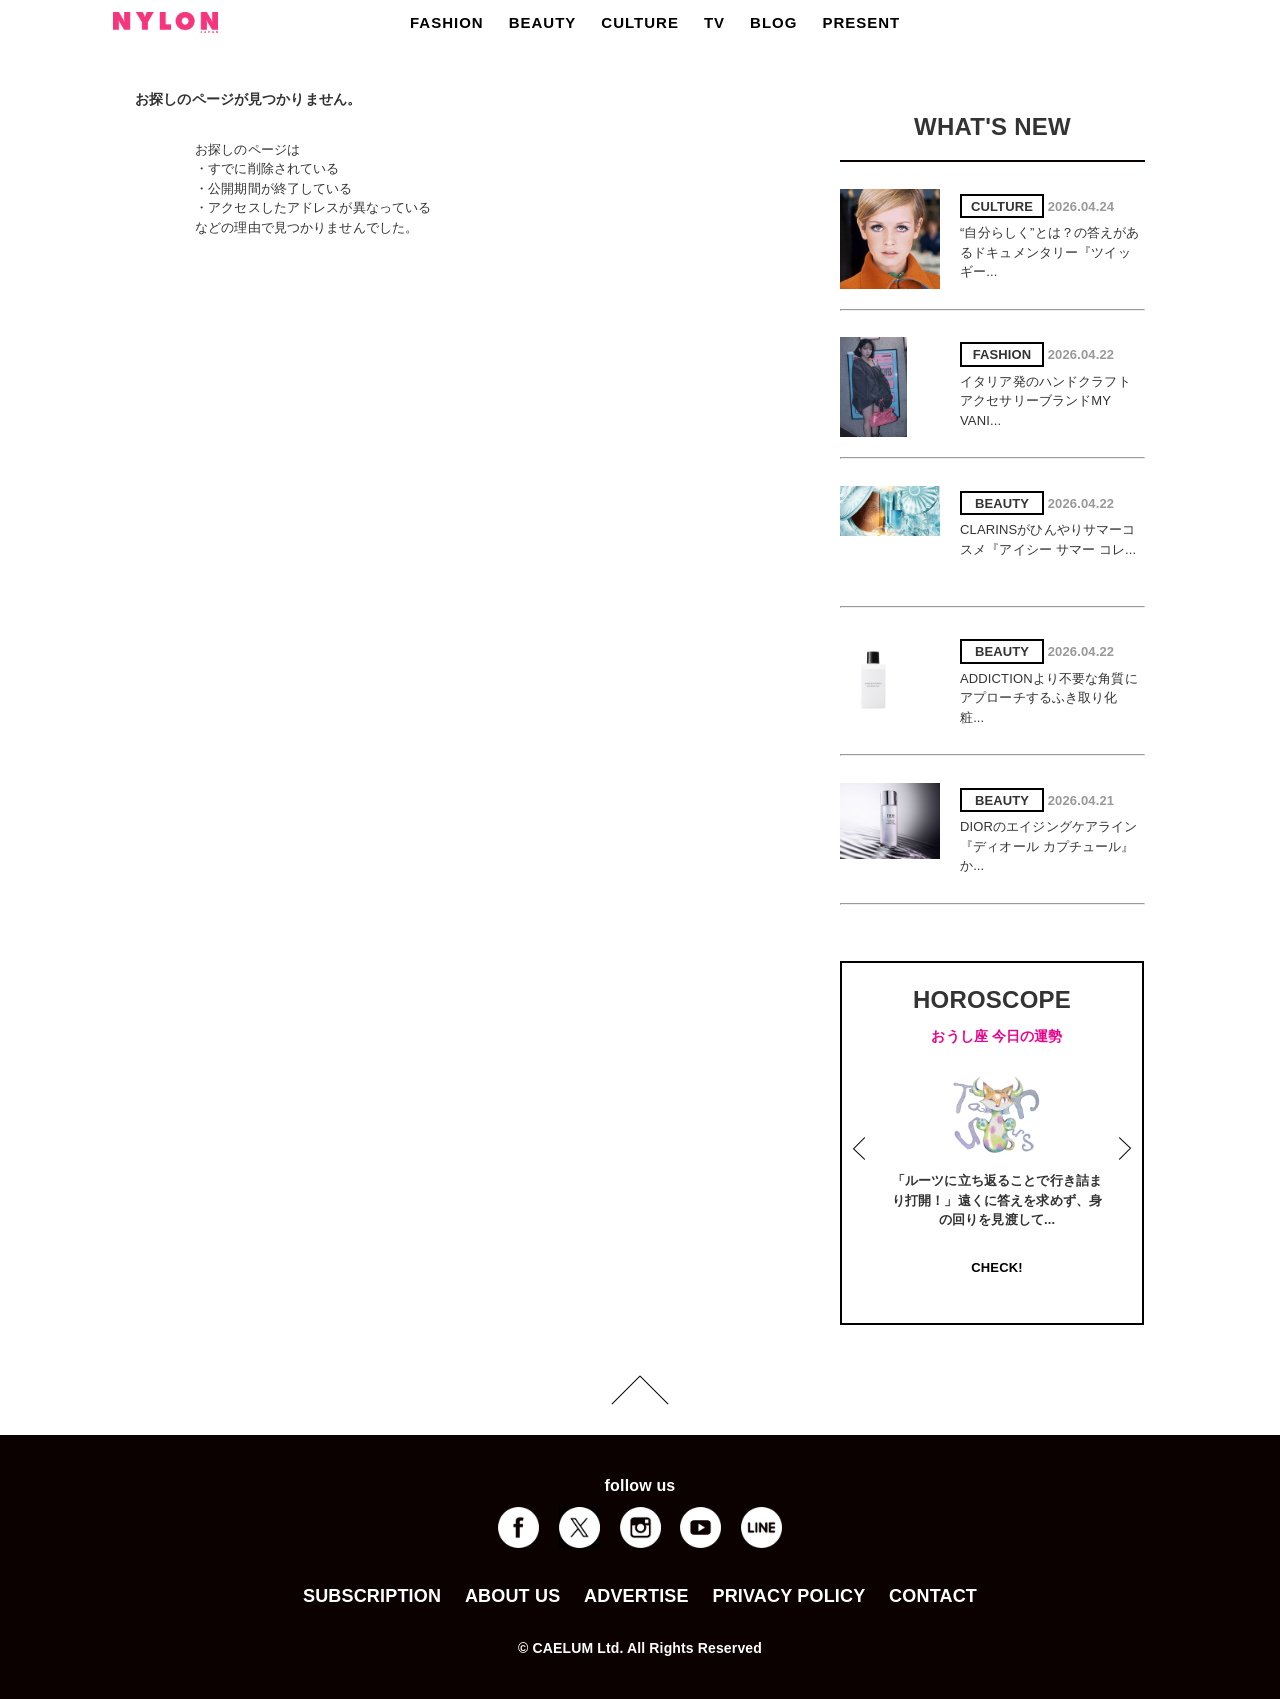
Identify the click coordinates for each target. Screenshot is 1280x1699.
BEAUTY (543, 22)
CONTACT (933, 1596)
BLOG (773, 22)
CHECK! (996, 1267)
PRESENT (861, 22)
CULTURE (640, 22)
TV (714, 22)
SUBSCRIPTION (372, 1596)
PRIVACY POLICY (788, 1596)
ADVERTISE (636, 1596)
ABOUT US (512, 1596)
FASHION (447, 22)
